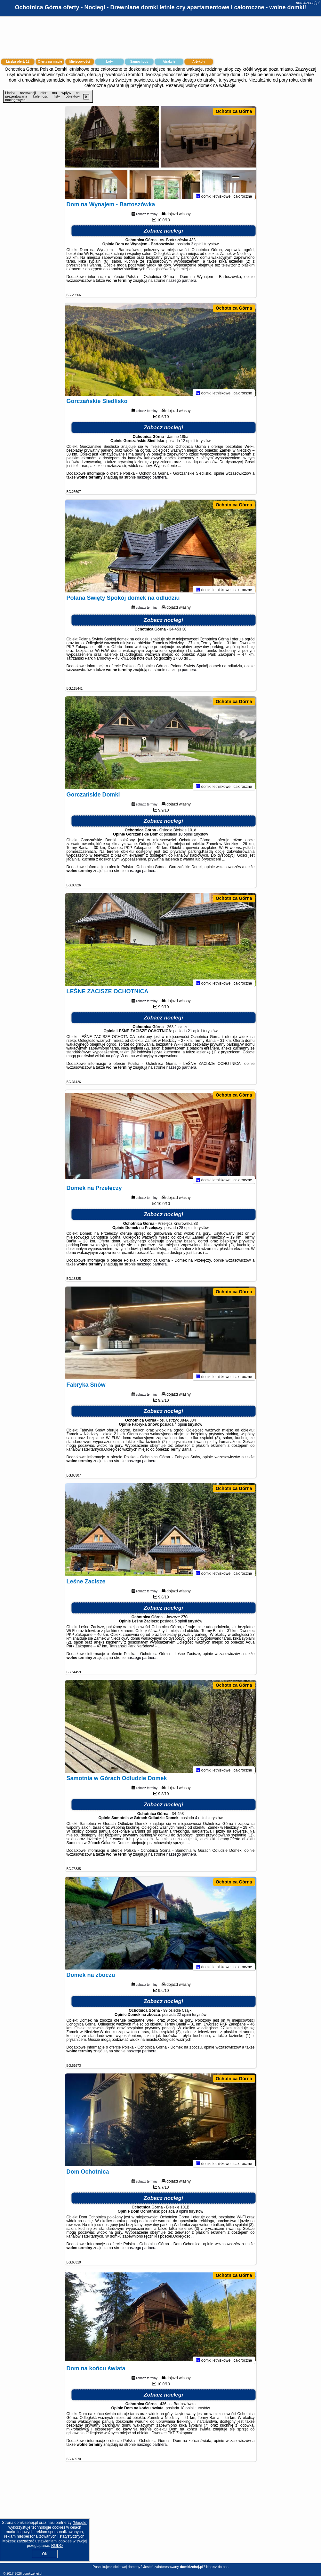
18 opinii (187, 2411)
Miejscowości (79, 61)
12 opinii (188, 444)
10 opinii (185, 837)
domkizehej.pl (307, 3)
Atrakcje (169, 61)
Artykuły (198, 61)
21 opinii (195, 1034)
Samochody (139, 61)
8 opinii (182, 2214)
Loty (109, 61)
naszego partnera (181, 283)
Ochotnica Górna (234, 111)
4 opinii (181, 1427)
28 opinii (186, 1231)
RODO (57, 2545)
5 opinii (181, 1624)
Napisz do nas (217, 2567)
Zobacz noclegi (163, 234)
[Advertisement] (160, 2517)
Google (80, 2522)
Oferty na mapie (50, 61)
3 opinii (197, 247)
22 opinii (184, 2018)
